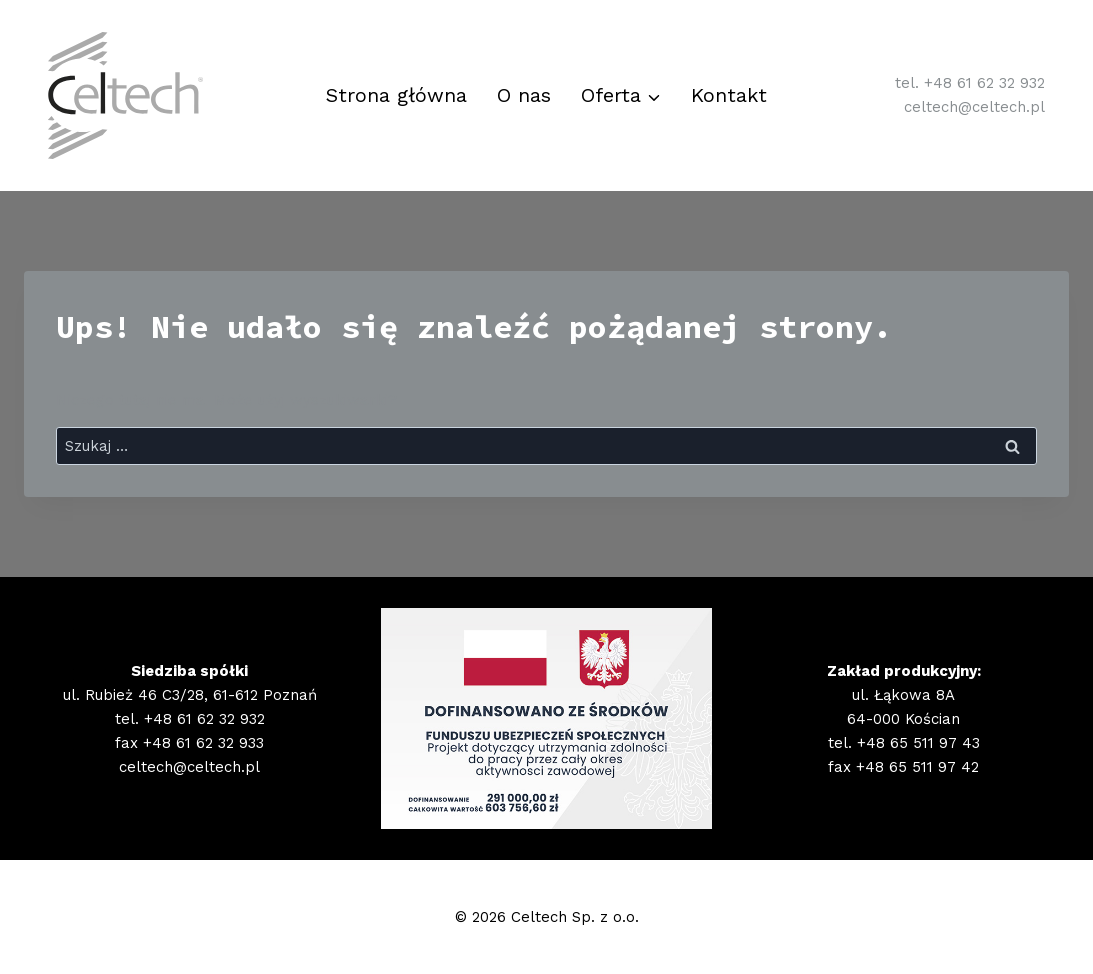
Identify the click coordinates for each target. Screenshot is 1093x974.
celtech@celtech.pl (974, 107)
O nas (524, 95)
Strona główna (396, 95)
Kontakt (729, 95)
